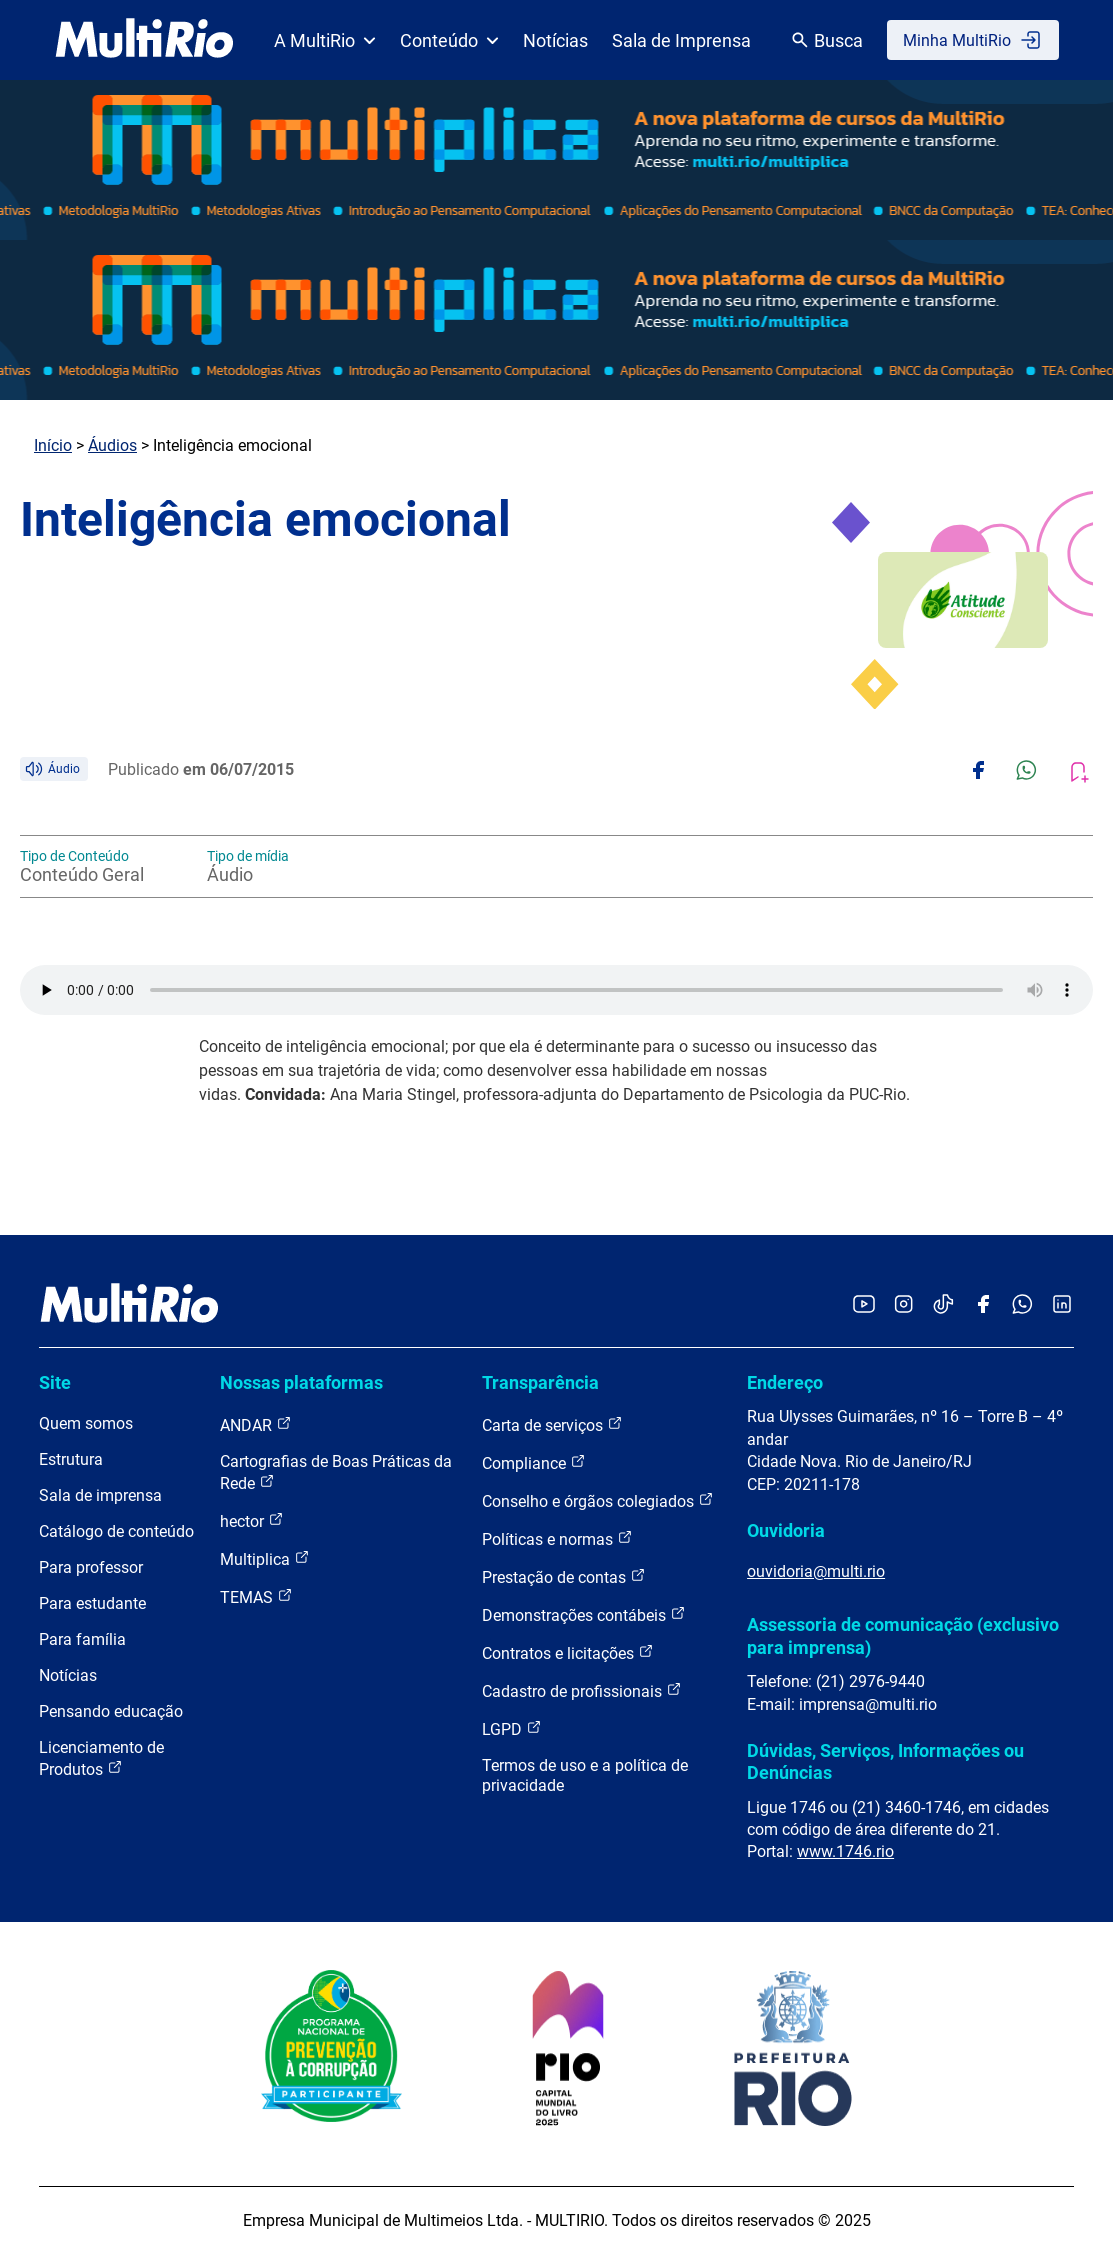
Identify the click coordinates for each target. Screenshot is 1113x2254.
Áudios (112, 445)
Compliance (534, 1462)
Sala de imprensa (100, 1495)
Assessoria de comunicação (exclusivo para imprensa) (903, 1635)
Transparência (540, 1382)
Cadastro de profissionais (582, 1690)
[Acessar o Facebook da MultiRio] (983, 1305)
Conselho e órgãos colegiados (598, 1500)
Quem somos (86, 1423)
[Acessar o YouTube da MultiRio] (864, 1305)
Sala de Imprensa (681, 40)
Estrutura (71, 1459)
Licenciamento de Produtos (101, 1758)
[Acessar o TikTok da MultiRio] (943, 1305)
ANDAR (256, 1424)
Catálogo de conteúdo (116, 1531)
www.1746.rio (845, 1851)
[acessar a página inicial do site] (144, 40)
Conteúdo (449, 40)
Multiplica (265, 1558)
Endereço (785, 1382)
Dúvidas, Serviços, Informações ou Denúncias (885, 1761)
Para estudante (92, 1603)
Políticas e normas (557, 1538)
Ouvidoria (786, 1530)
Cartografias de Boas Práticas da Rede (336, 1472)
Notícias (555, 40)
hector (252, 1520)
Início (53, 445)
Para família (82, 1639)
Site (55, 1382)
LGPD (512, 1728)
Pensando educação (111, 1711)
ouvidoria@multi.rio (816, 1571)
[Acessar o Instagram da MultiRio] (903, 1305)
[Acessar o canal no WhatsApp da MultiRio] (1022, 1305)
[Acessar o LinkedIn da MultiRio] (1062, 1305)
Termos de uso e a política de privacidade (585, 1775)
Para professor (91, 1567)
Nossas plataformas (301, 1382)
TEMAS (256, 1596)
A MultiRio (325, 40)
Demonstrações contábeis (584, 1614)
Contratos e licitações (568, 1652)
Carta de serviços (552, 1424)
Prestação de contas (564, 1576)
